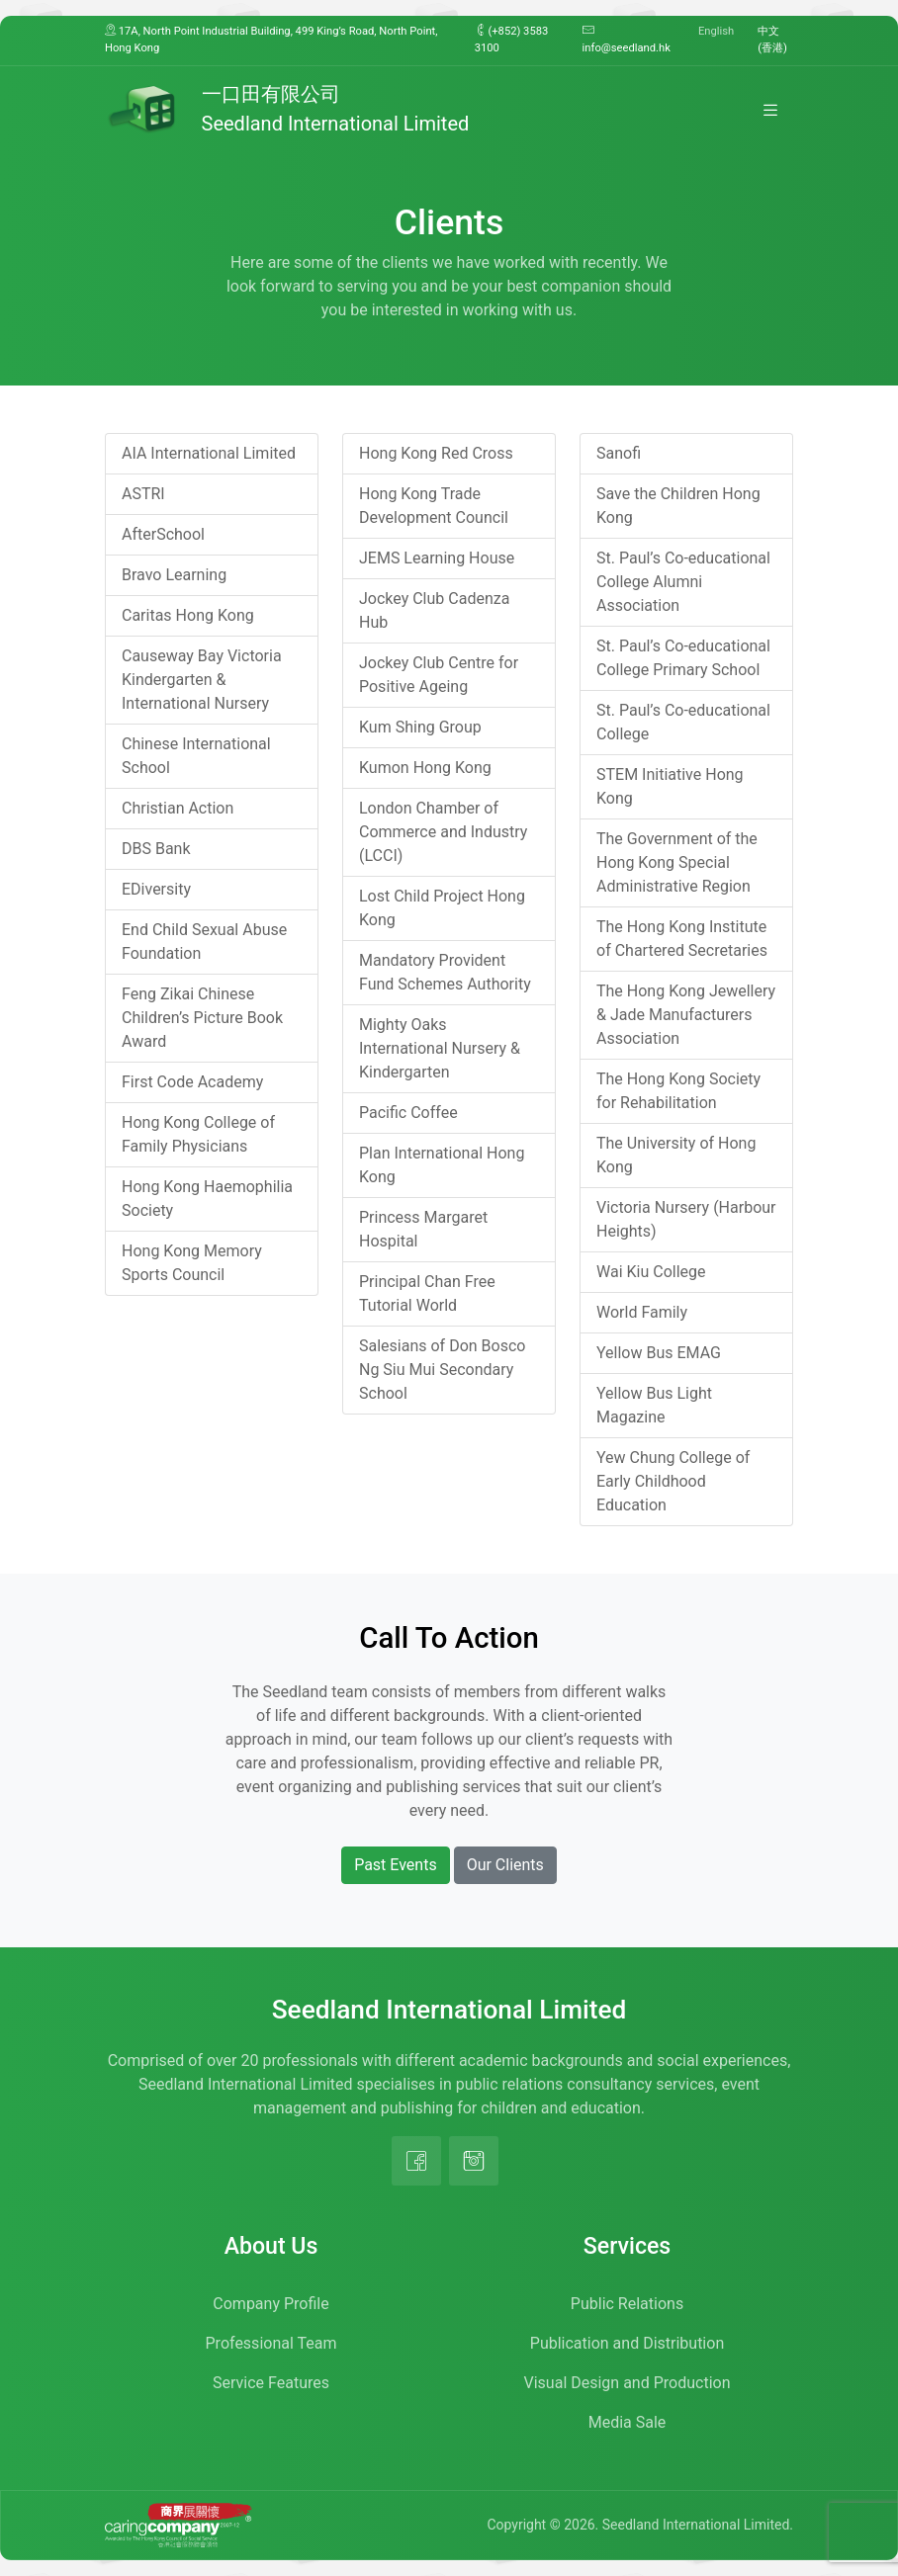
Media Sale (627, 2422)
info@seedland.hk (627, 39)
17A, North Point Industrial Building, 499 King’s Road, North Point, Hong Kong (271, 39)
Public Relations (627, 2303)
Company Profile (270, 2303)
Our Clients (505, 1864)
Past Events (395, 1864)
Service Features (271, 2382)
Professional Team (271, 2343)
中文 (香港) (772, 39)
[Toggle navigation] (770, 110)
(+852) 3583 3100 (512, 39)
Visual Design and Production (627, 2382)
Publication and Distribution (627, 2343)
